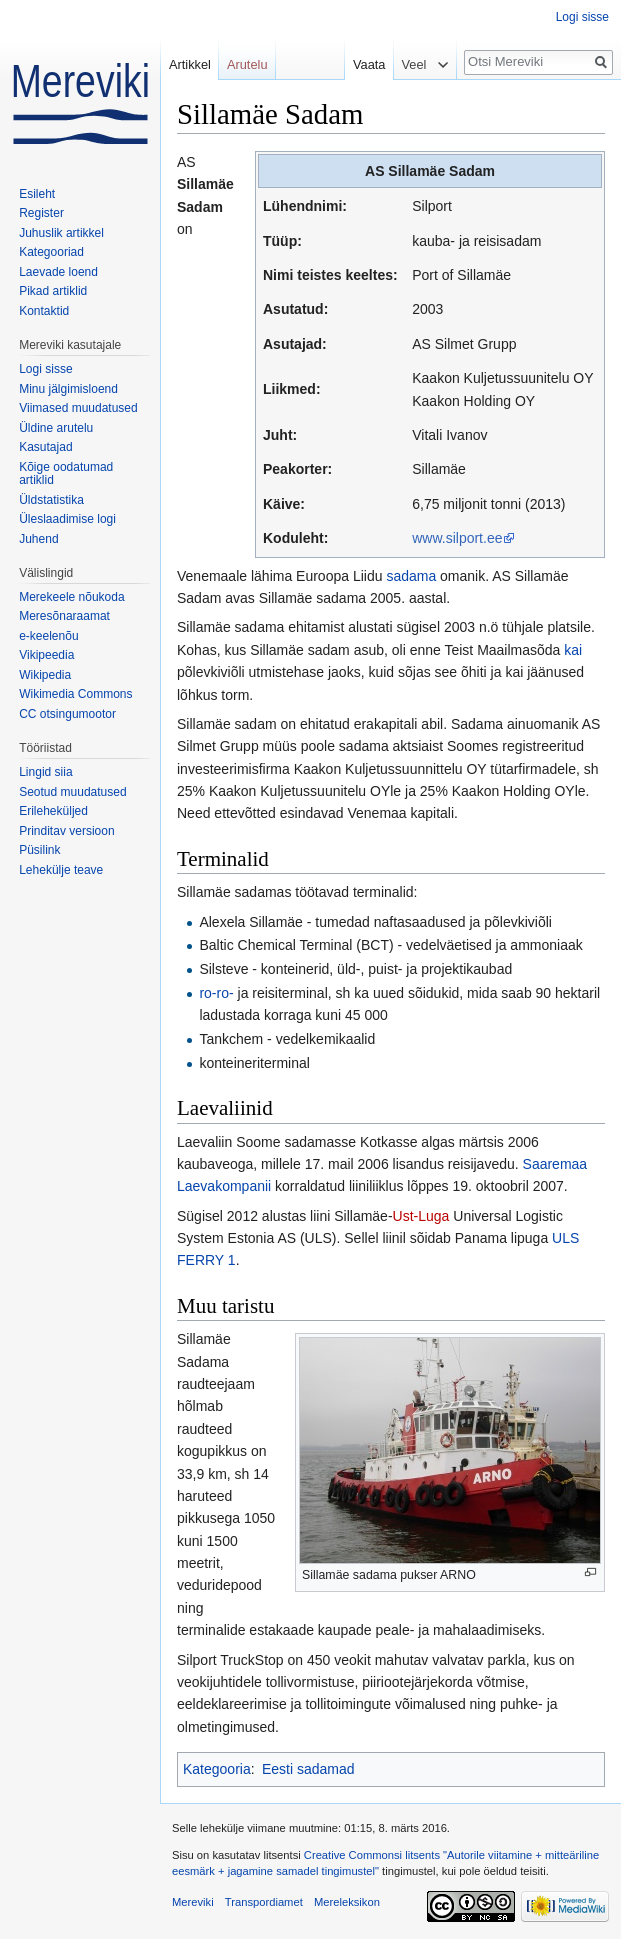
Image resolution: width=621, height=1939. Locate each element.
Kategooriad (51, 252)
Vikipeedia (46, 655)
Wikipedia (45, 675)
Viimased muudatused (78, 408)
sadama (411, 576)
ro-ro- (216, 993)
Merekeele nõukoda (71, 597)
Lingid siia (45, 772)
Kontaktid (44, 311)
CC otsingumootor (67, 714)
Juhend (38, 539)
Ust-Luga (421, 1216)
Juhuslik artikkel (61, 233)
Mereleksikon (347, 1902)
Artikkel (190, 64)
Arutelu (247, 64)
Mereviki (193, 1902)
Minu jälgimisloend (68, 389)
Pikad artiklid (53, 291)
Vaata (364, 64)
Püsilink (39, 850)
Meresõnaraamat (64, 616)
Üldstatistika (51, 500)
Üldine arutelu (56, 428)
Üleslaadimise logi (67, 519)
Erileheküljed (53, 811)
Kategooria (217, 1769)
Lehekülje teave (61, 870)
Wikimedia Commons (75, 694)
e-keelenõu (48, 636)
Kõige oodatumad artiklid (66, 474)
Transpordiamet (264, 1902)
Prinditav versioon (66, 831)
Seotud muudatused (72, 792)
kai (573, 650)
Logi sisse (582, 17)
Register (41, 213)
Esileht (37, 194)
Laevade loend (58, 272)
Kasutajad (45, 447)
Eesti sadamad (308, 1769)
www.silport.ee (457, 538)
